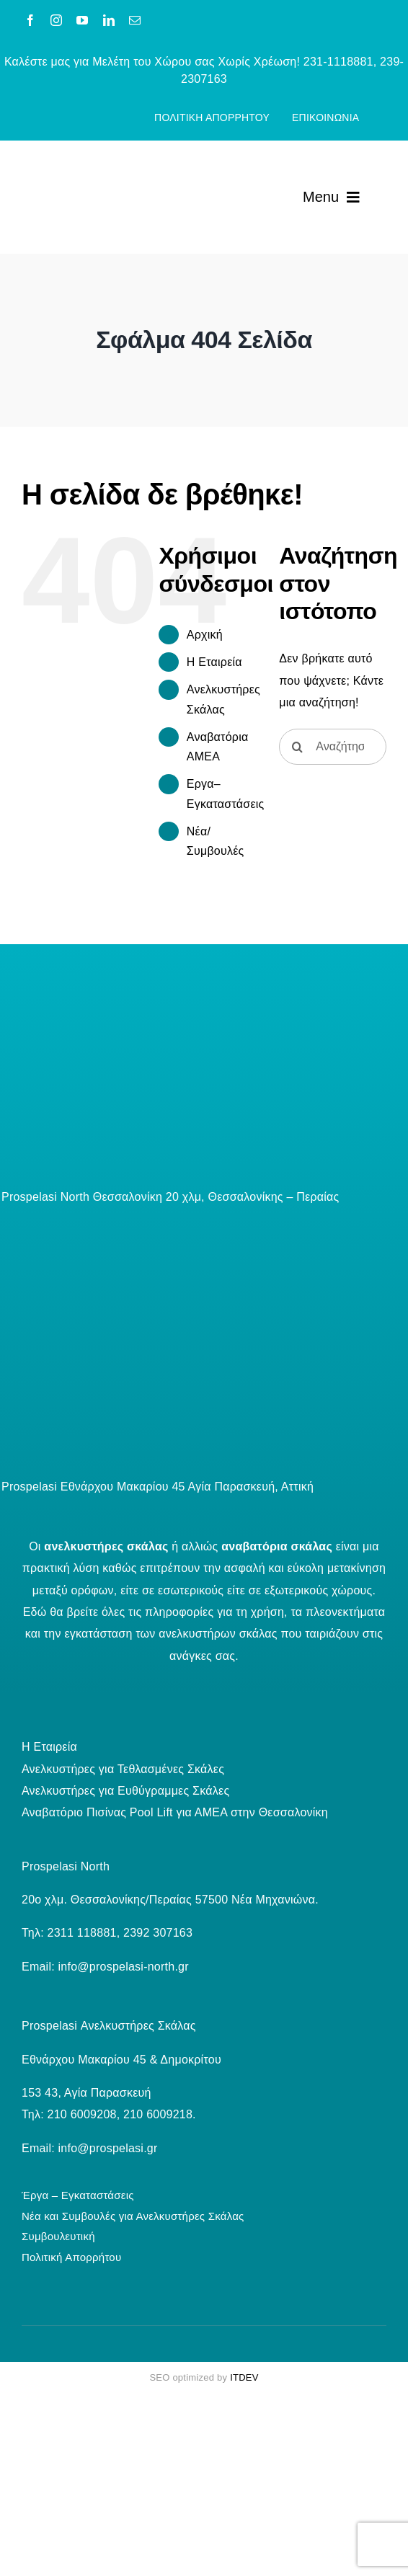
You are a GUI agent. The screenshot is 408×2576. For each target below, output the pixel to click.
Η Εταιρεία (214, 662)
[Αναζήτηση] (297, 747)
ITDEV (244, 2377)
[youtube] (82, 20)
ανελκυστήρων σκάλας (218, 1633)
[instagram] (56, 20)
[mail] (135, 20)
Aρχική (205, 635)
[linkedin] (109, 20)
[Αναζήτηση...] (332, 747)
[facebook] (30, 20)
